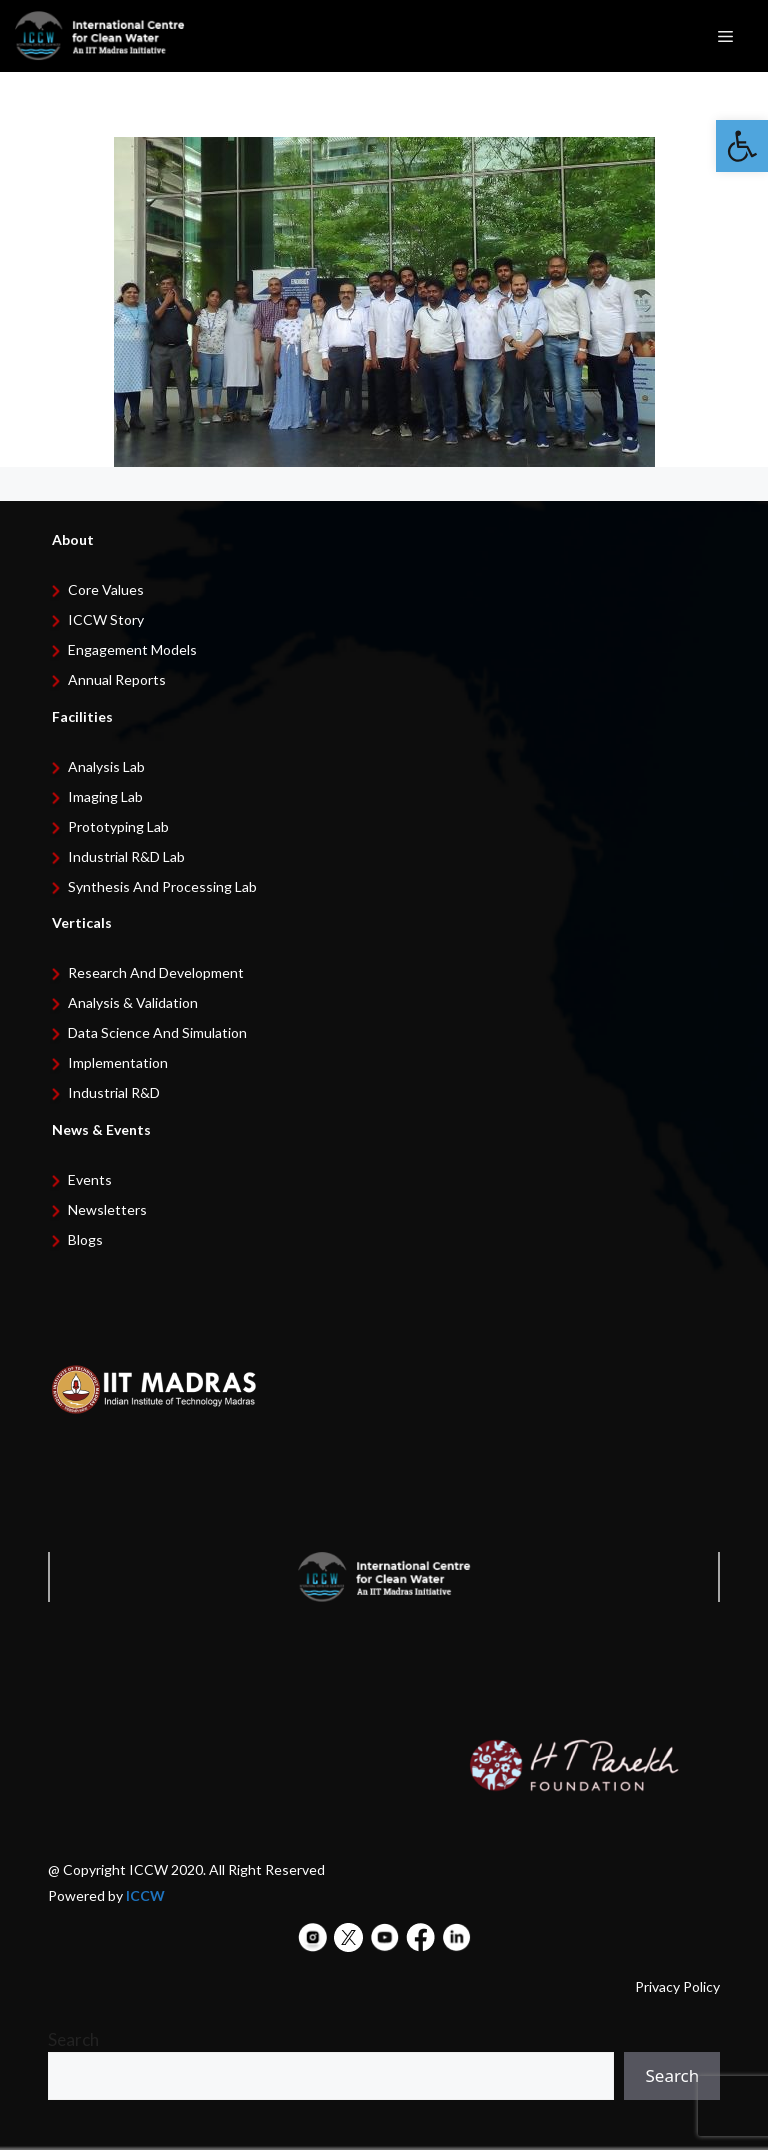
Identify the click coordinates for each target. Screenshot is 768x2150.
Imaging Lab (105, 796)
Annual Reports (117, 679)
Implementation (118, 1062)
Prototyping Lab (118, 826)
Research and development (156, 972)
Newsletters (107, 1209)
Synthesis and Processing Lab (162, 886)
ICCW (145, 1895)
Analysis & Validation (133, 1002)
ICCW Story (106, 619)
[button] (742, 146)
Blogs (85, 1239)
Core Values (106, 589)
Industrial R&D (114, 1092)
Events (90, 1179)
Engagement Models (132, 649)
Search (73, 2039)
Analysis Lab (106, 766)
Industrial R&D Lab (126, 856)
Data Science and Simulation (157, 1032)
